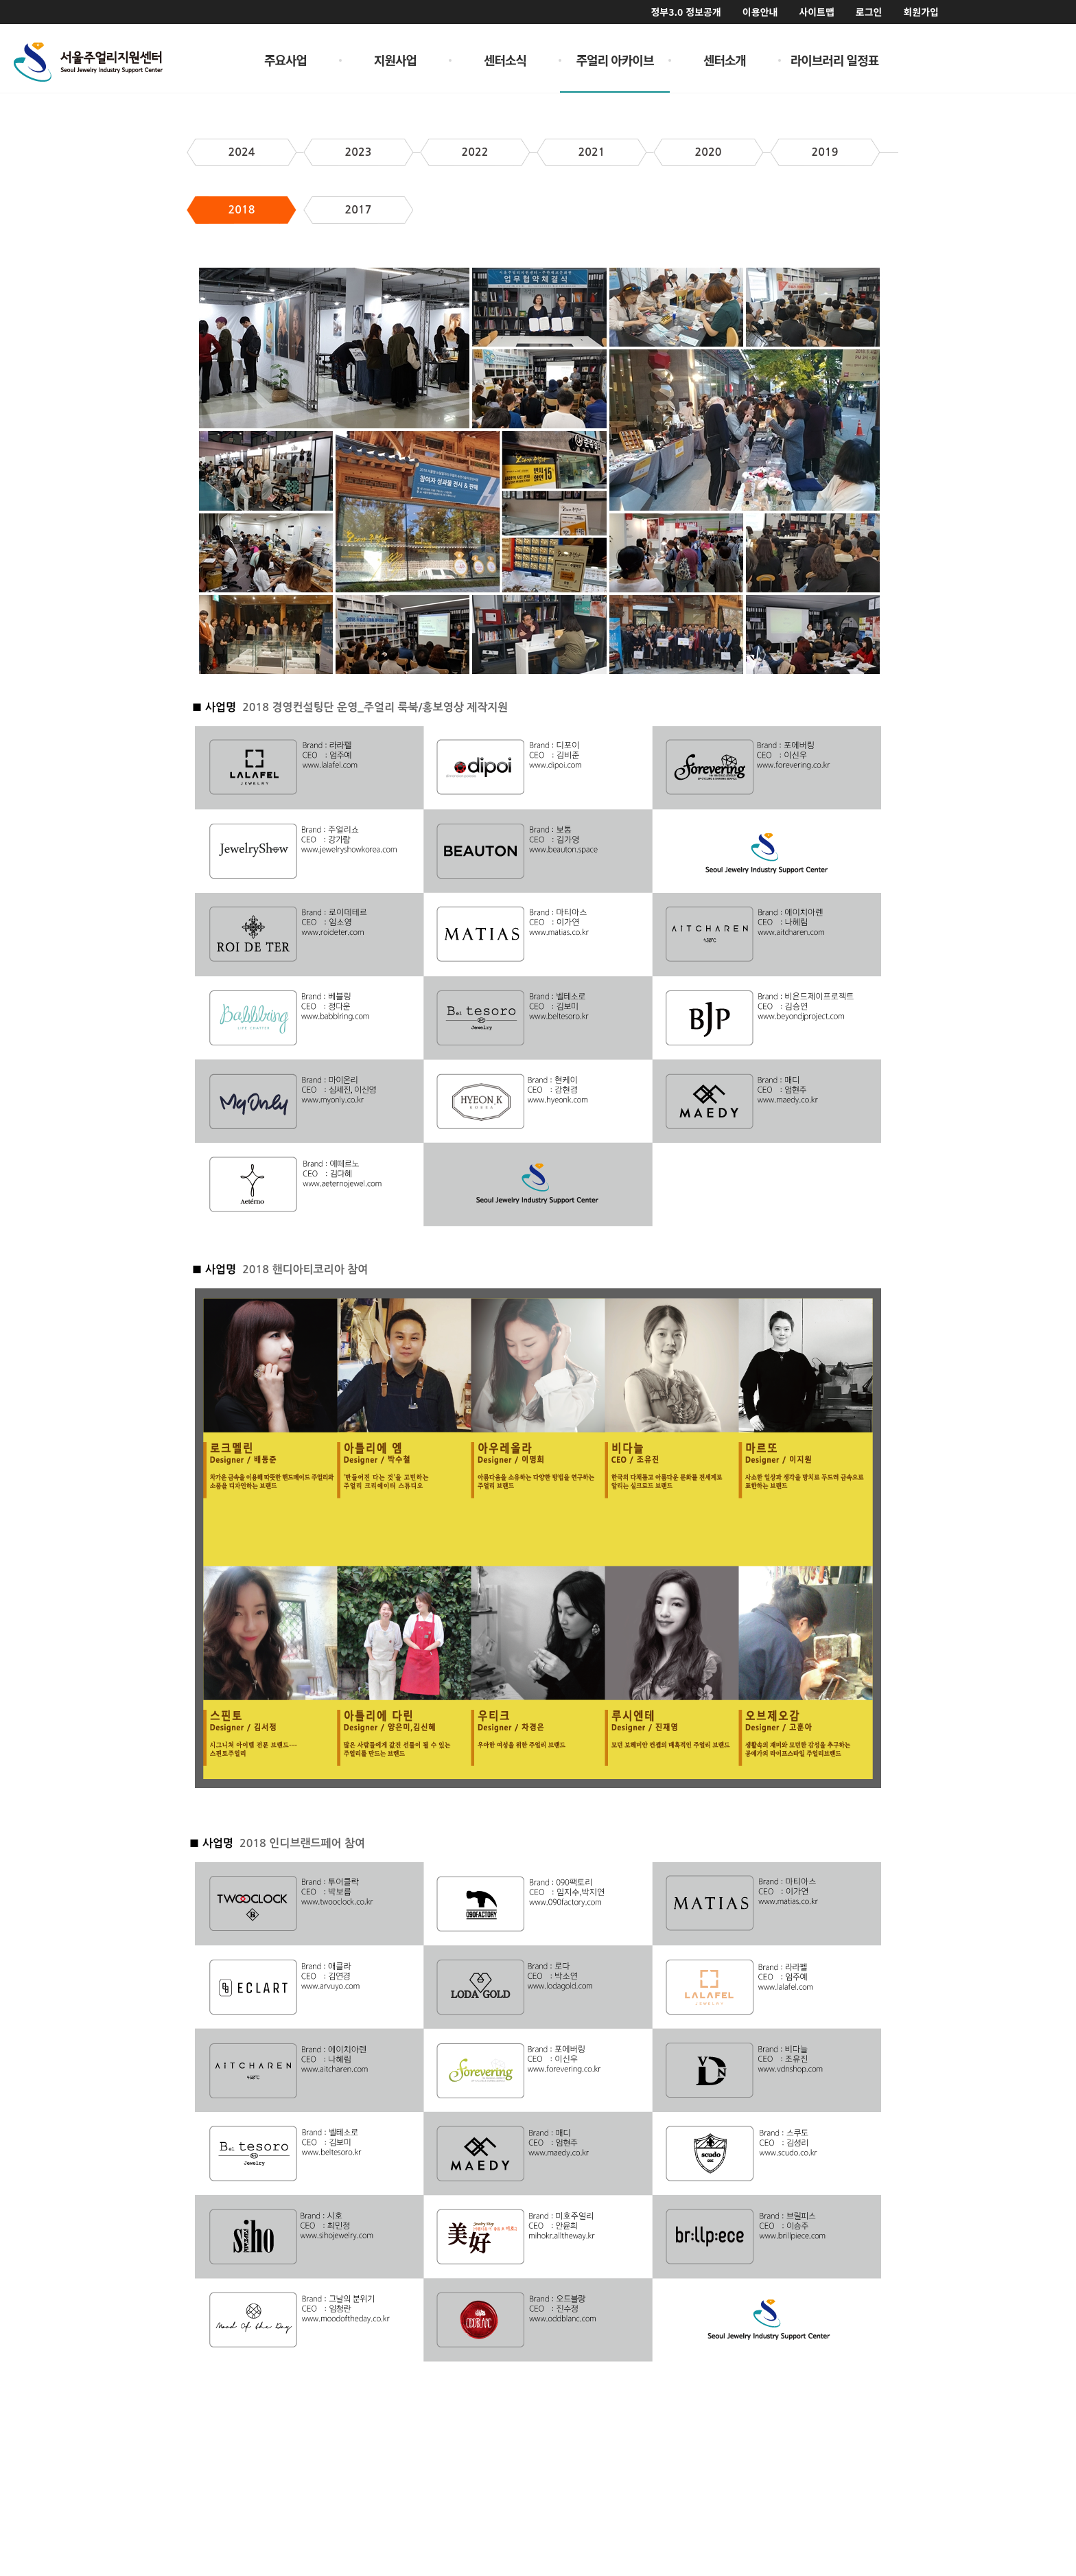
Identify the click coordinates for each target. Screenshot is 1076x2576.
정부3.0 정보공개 (686, 12)
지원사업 (395, 60)
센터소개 (724, 60)
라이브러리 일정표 (835, 60)
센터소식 (505, 60)
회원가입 (921, 12)
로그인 (869, 12)
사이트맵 (816, 12)
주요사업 (285, 60)
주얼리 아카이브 (615, 60)
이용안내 (760, 12)
